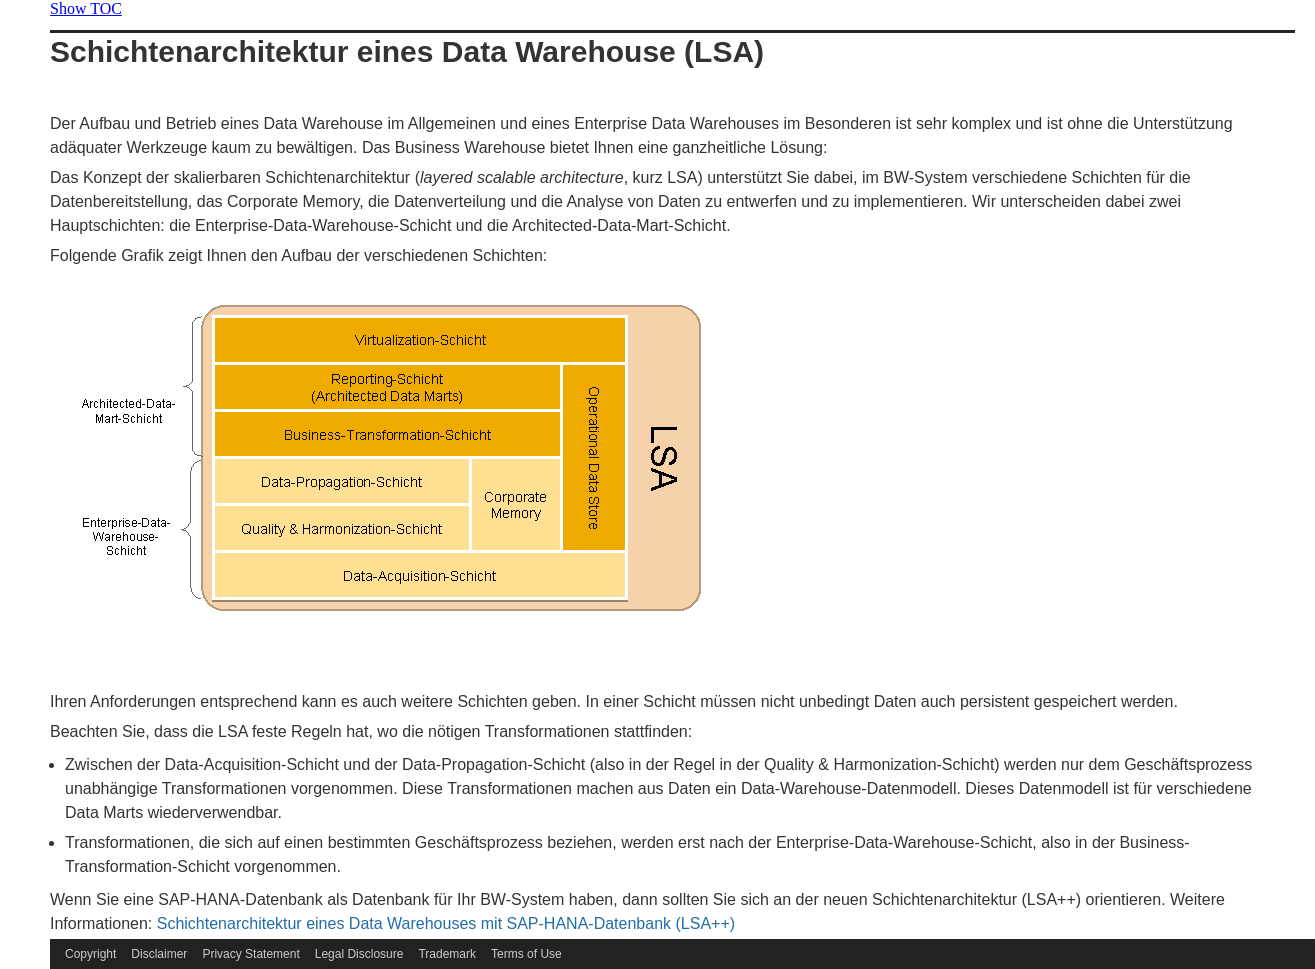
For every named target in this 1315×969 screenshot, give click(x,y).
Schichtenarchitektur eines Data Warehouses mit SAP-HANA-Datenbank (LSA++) (446, 923)
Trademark (447, 954)
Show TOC (86, 8)
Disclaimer (159, 954)
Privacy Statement (250, 954)
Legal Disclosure (359, 954)
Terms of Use (526, 954)
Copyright (90, 954)
